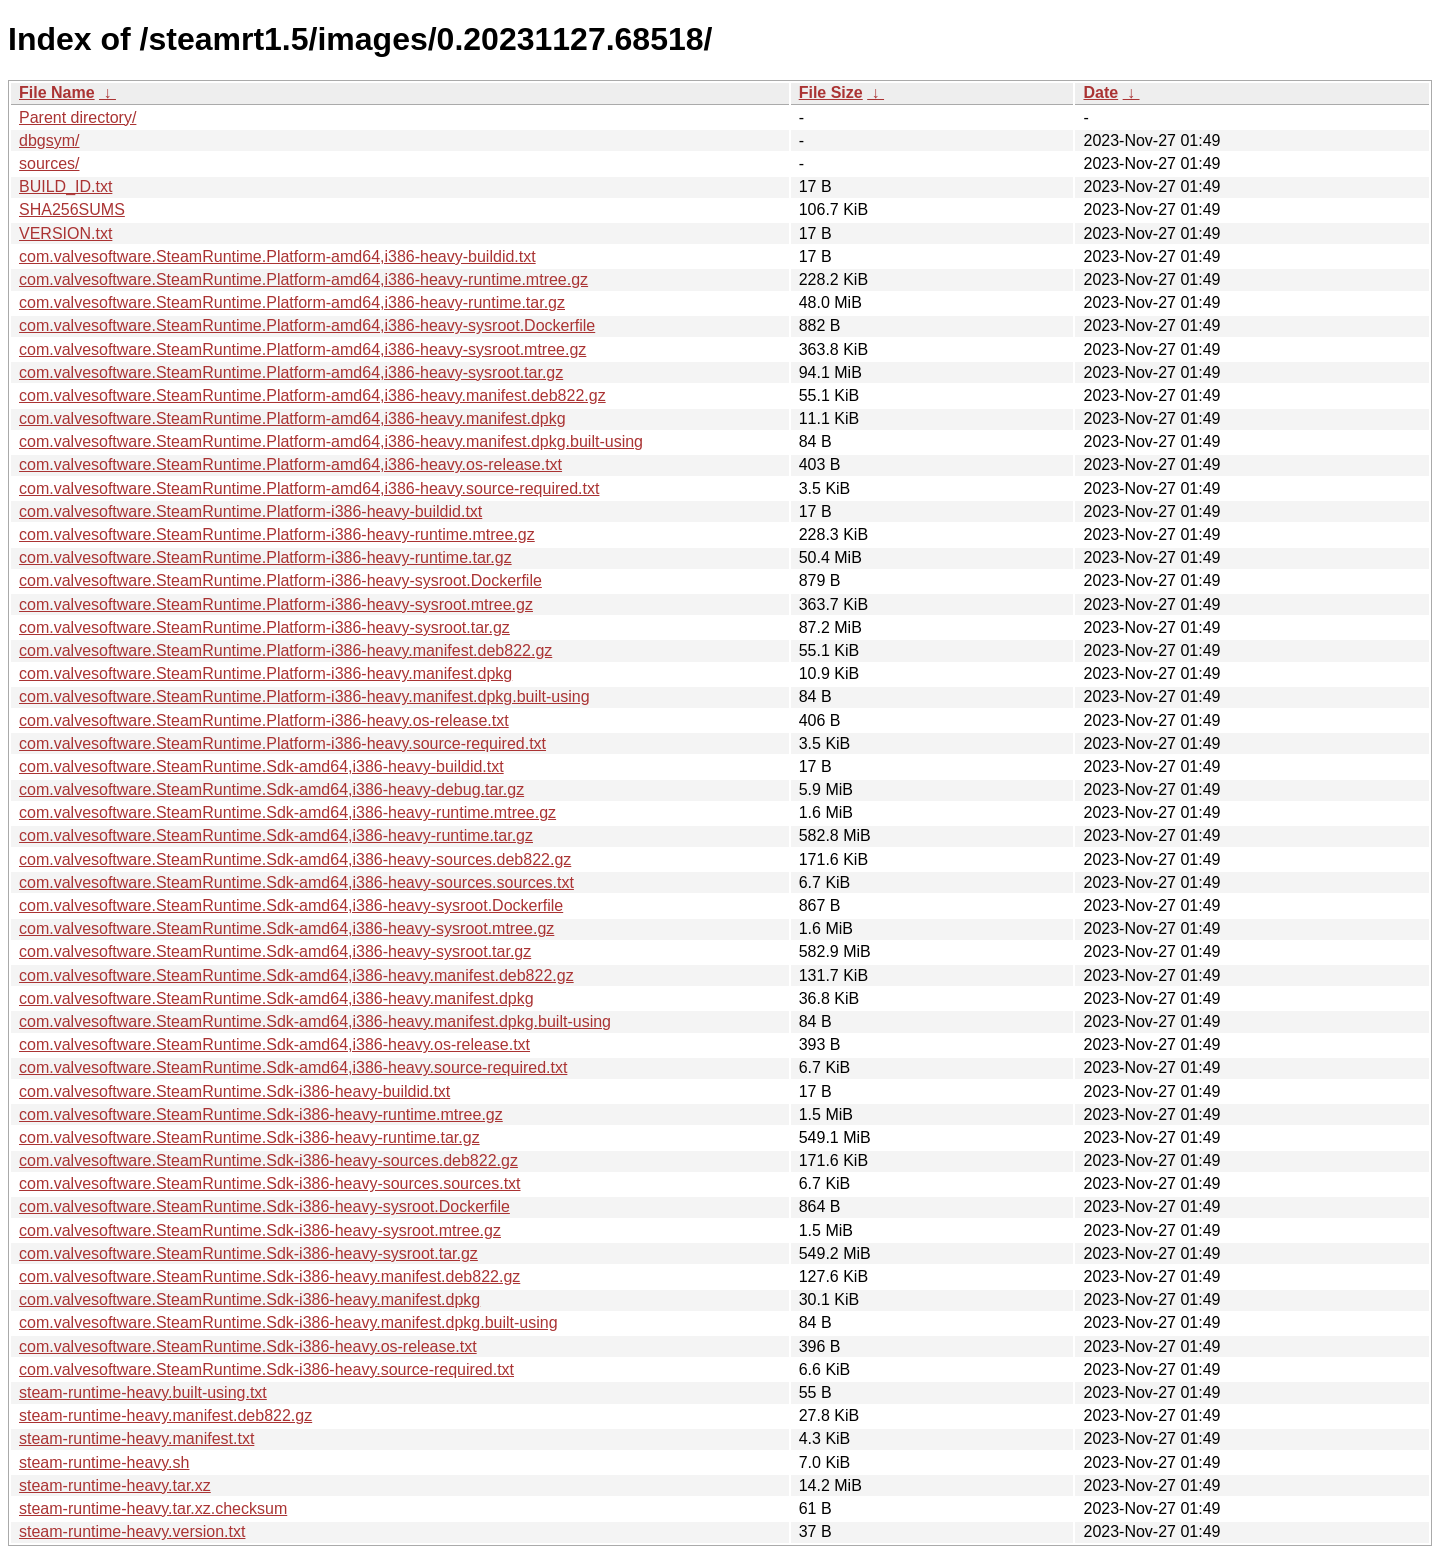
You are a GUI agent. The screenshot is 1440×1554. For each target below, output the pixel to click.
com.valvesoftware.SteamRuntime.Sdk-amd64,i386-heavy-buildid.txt (261, 766)
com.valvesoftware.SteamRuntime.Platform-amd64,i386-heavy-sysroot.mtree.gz (302, 349)
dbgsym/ (49, 140)
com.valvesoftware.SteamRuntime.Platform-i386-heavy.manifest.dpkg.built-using (304, 696)
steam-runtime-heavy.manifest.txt (136, 1438)
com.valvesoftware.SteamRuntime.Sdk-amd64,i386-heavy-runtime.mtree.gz (287, 812)
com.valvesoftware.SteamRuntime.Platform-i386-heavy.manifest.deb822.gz (285, 650)
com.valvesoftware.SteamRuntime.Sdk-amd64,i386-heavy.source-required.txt (293, 1067)
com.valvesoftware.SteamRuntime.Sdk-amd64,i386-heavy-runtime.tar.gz (276, 835)
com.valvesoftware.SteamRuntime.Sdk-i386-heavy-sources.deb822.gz (268, 1160)
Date (1100, 92)
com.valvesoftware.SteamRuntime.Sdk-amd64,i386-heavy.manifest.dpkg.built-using (315, 1021)
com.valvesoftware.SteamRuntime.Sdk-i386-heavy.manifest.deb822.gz (269, 1276)
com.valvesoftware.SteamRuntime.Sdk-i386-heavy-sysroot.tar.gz (248, 1253)
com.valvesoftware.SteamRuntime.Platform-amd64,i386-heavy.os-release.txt (290, 464)
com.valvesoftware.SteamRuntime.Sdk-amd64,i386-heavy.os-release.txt (274, 1044)
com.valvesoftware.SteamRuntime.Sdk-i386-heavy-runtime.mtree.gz (261, 1114)
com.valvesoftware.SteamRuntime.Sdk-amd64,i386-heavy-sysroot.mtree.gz (286, 928)
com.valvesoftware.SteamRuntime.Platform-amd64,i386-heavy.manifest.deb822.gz (312, 395)
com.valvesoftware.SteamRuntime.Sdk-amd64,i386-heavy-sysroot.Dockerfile (291, 905)
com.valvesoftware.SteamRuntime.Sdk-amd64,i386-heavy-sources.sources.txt (296, 882)
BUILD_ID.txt (65, 186)
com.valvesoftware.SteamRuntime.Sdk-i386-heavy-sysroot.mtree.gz (260, 1230)
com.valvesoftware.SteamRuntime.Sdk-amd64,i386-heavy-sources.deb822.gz (295, 859)
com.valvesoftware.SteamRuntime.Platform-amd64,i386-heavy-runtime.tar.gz (292, 302)
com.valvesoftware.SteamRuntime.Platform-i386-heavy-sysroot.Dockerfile (280, 580)
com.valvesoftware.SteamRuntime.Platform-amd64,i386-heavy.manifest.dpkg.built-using (331, 441)
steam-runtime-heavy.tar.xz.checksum (153, 1508)
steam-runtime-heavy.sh (104, 1462)
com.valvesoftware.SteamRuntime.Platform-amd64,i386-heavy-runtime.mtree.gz (303, 279)
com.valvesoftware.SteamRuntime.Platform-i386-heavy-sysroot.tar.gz (264, 627)
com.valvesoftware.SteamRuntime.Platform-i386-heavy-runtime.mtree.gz (277, 534)
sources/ (49, 163)
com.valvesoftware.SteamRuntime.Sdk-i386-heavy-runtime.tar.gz (249, 1137)
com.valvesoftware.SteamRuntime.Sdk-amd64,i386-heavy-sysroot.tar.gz (275, 951)
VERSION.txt (65, 233)
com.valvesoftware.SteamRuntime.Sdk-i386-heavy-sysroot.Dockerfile (264, 1206)
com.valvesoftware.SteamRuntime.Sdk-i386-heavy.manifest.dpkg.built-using (288, 1322)
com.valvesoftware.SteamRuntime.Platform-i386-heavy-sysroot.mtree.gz (276, 604)
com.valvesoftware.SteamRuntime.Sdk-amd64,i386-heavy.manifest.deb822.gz (296, 975)
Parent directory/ (77, 117)
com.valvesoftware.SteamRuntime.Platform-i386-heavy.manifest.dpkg (265, 673)
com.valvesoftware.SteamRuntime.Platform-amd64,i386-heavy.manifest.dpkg (292, 418)
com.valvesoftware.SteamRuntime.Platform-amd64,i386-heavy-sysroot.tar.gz (291, 372)
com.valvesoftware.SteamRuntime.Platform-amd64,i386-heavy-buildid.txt (277, 256)
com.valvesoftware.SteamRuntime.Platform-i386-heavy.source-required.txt (282, 743)
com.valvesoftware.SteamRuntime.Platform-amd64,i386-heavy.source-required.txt (309, 488)
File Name (57, 92)
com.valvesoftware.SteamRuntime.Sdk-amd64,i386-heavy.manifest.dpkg (276, 998)
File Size (831, 92)
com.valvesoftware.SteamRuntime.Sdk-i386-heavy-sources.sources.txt (270, 1183)
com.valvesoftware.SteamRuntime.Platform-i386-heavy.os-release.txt (264, 720)
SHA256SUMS (72, 209)
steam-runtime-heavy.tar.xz (115, 1485)
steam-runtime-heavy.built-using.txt (143, 1392)
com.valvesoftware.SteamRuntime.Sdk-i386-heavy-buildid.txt (234, 1091)
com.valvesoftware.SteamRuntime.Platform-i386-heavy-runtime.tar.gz (265, 557)
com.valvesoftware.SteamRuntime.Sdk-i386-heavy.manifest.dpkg (249, 1299)
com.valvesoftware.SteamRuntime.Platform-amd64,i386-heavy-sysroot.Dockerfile (307, 325)
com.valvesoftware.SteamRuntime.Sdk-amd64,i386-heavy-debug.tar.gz (271, 789)
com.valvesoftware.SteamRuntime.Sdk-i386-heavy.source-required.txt (266, 1369)
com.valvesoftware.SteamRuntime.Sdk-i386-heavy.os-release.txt (248, 1346)
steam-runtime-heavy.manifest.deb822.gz (165, 1415)
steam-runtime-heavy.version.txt (132, 1531)
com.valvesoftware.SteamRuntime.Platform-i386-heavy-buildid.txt (250, 511)
